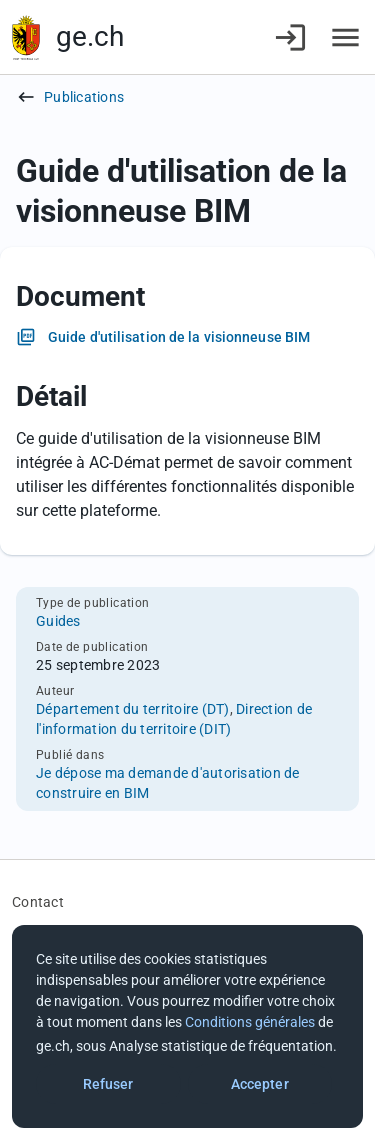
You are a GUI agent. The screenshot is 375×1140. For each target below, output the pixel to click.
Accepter (260, 1084)
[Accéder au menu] (345, 37)
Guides (58, 621)
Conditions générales (250, 1022)
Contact (38, 902)
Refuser (108, 1084)
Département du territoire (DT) (133, 709)
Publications (84, 97)
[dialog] (187, 1026)
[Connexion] (290, 37)
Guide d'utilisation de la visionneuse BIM (179, 337)
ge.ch (90, 36)
